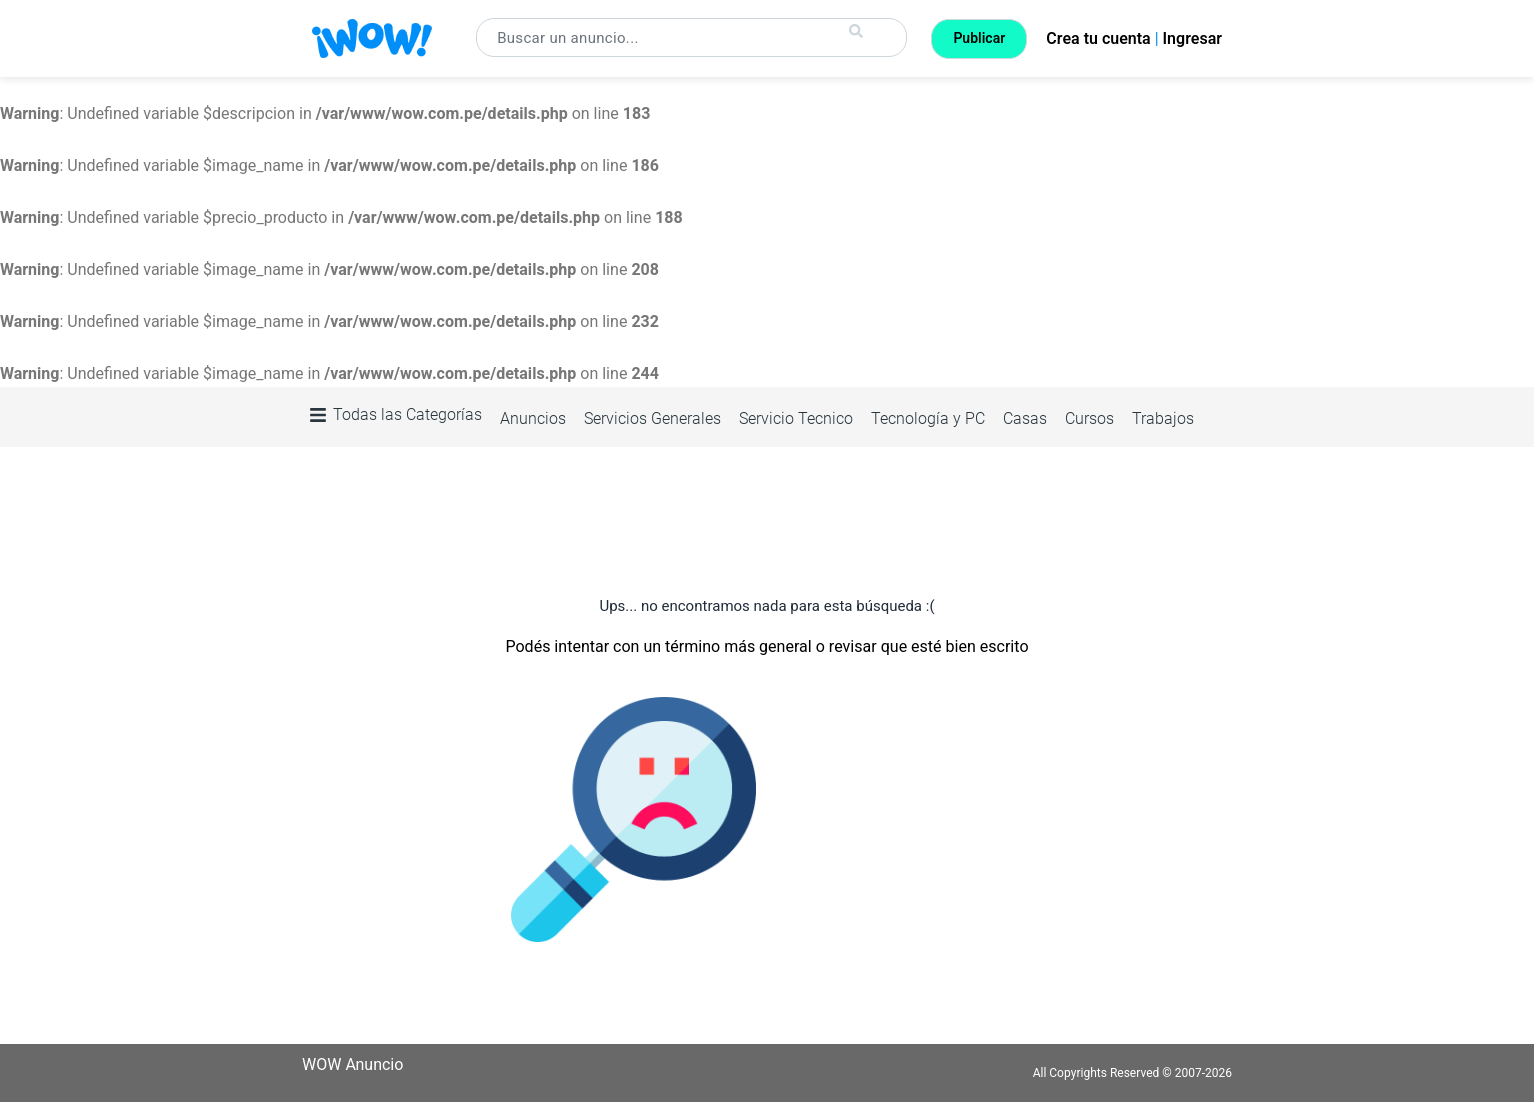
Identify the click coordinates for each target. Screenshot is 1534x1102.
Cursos (1089, 418)
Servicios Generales (652, 418)
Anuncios (533, 418)
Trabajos (1163, 418)
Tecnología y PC (928, 418)
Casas (1025, 418)
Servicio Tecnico (796, 418)
